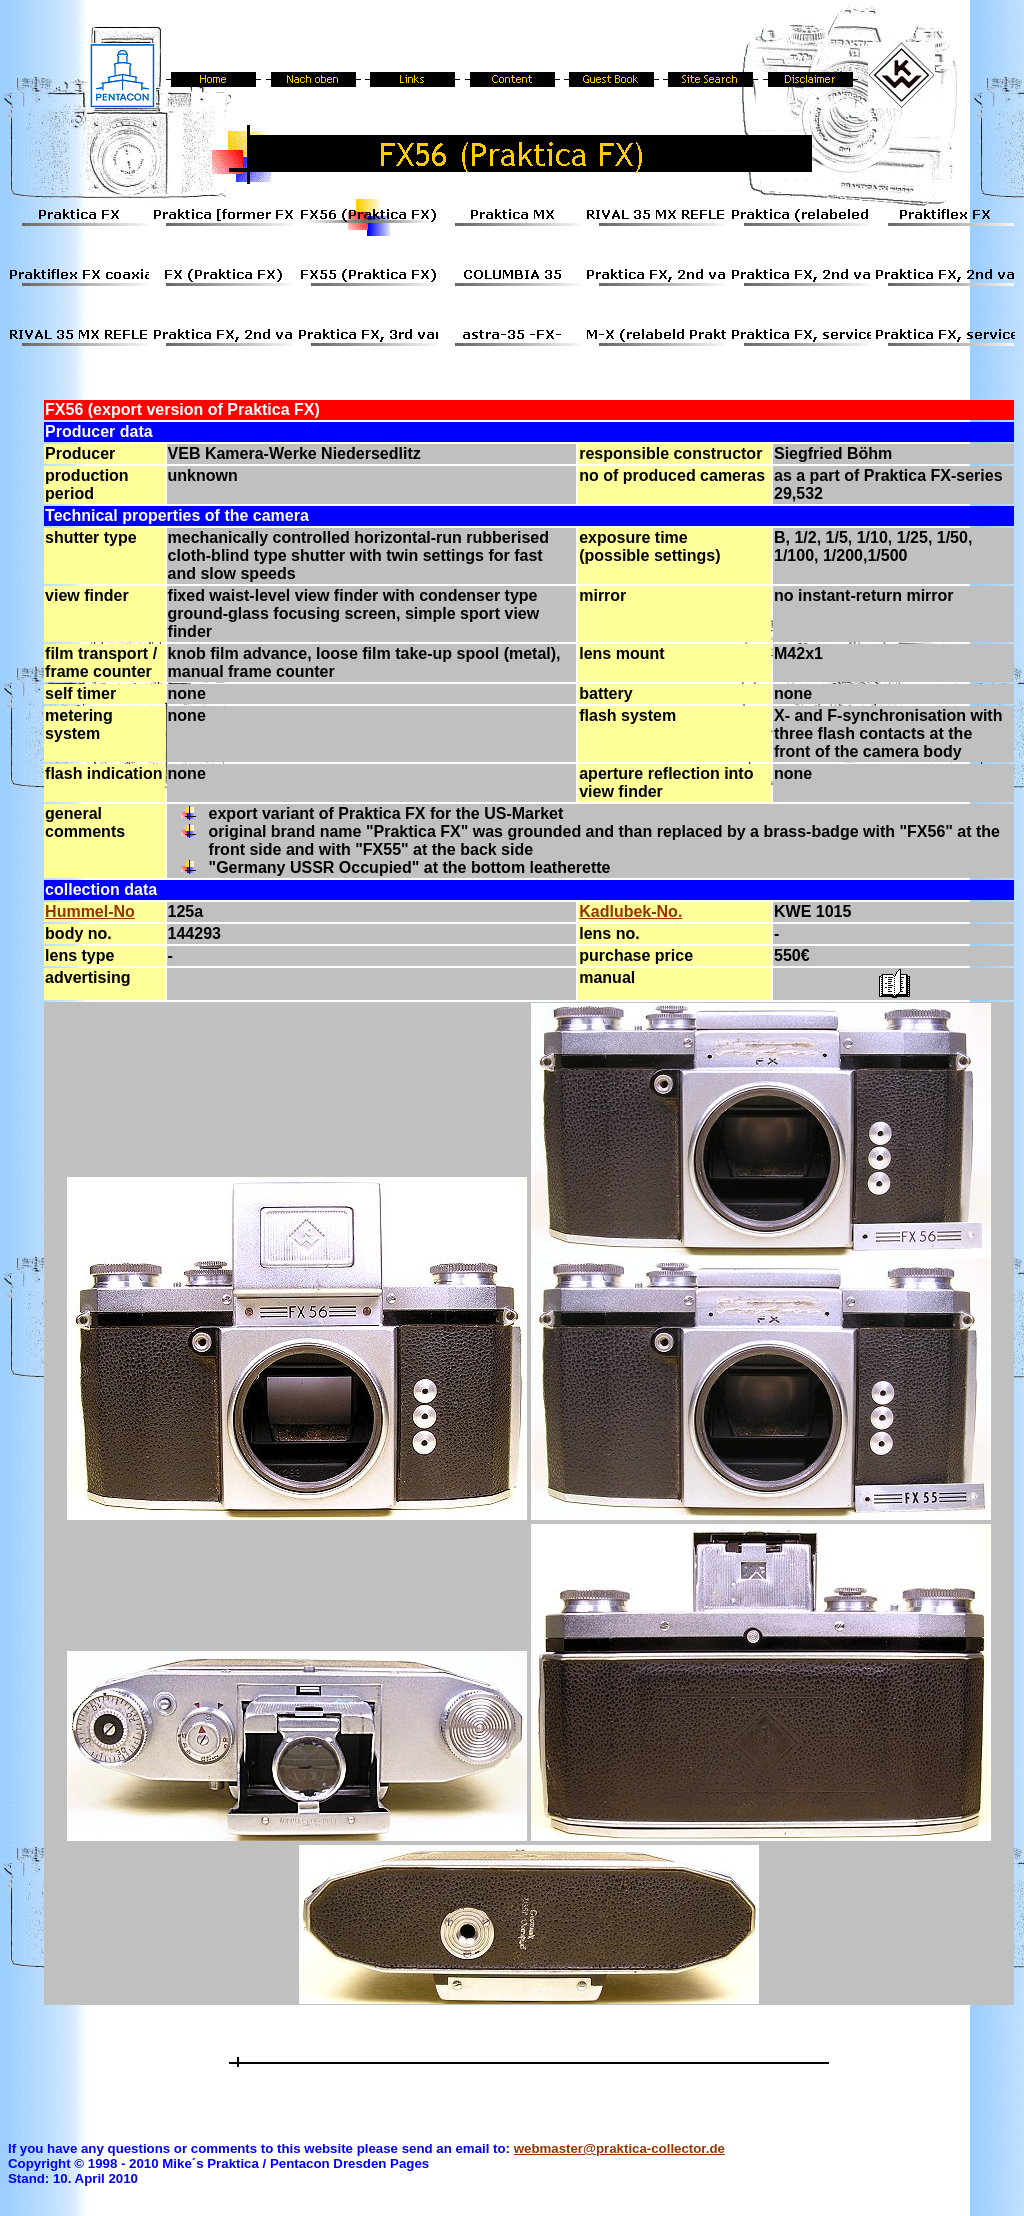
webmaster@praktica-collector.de (619, 2148)
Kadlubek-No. (630, 911)
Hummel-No (90, 911)
